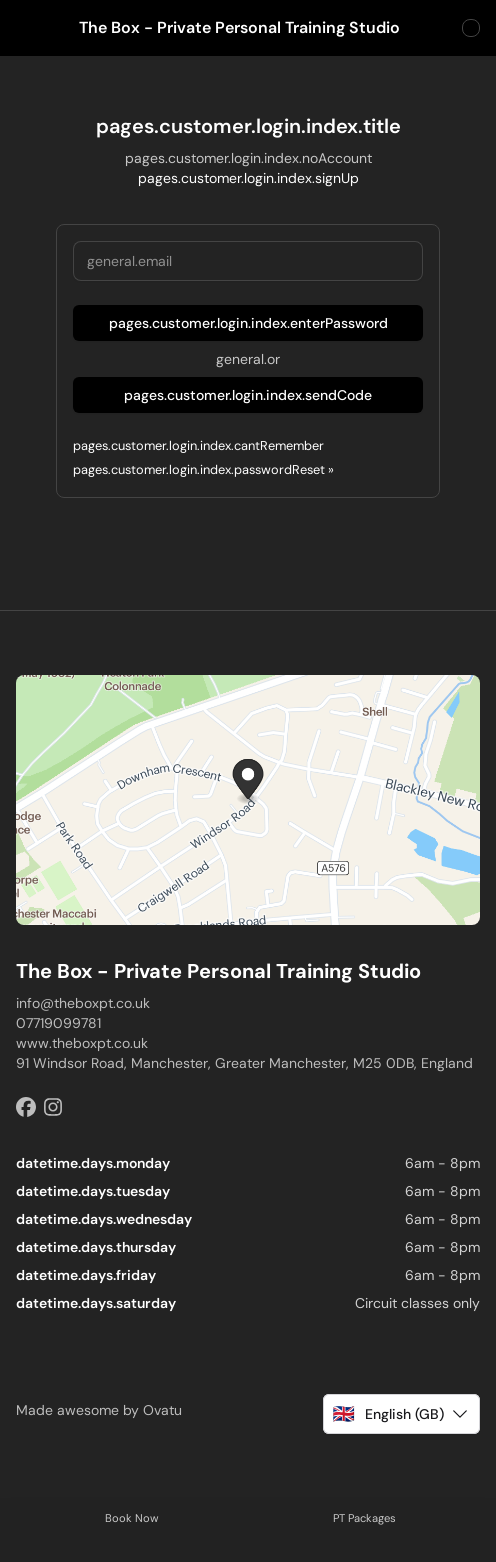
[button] (401, 1414)
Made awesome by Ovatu (99, 1410)
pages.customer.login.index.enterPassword (248, 323)
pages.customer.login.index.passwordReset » (203, 469)
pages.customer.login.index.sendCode (248, 395)
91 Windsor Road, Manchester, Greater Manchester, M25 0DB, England (244, 1063)
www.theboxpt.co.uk (82, 1043)
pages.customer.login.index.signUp (248, 178)
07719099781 (58, 1023)
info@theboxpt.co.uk (83, 1003)
